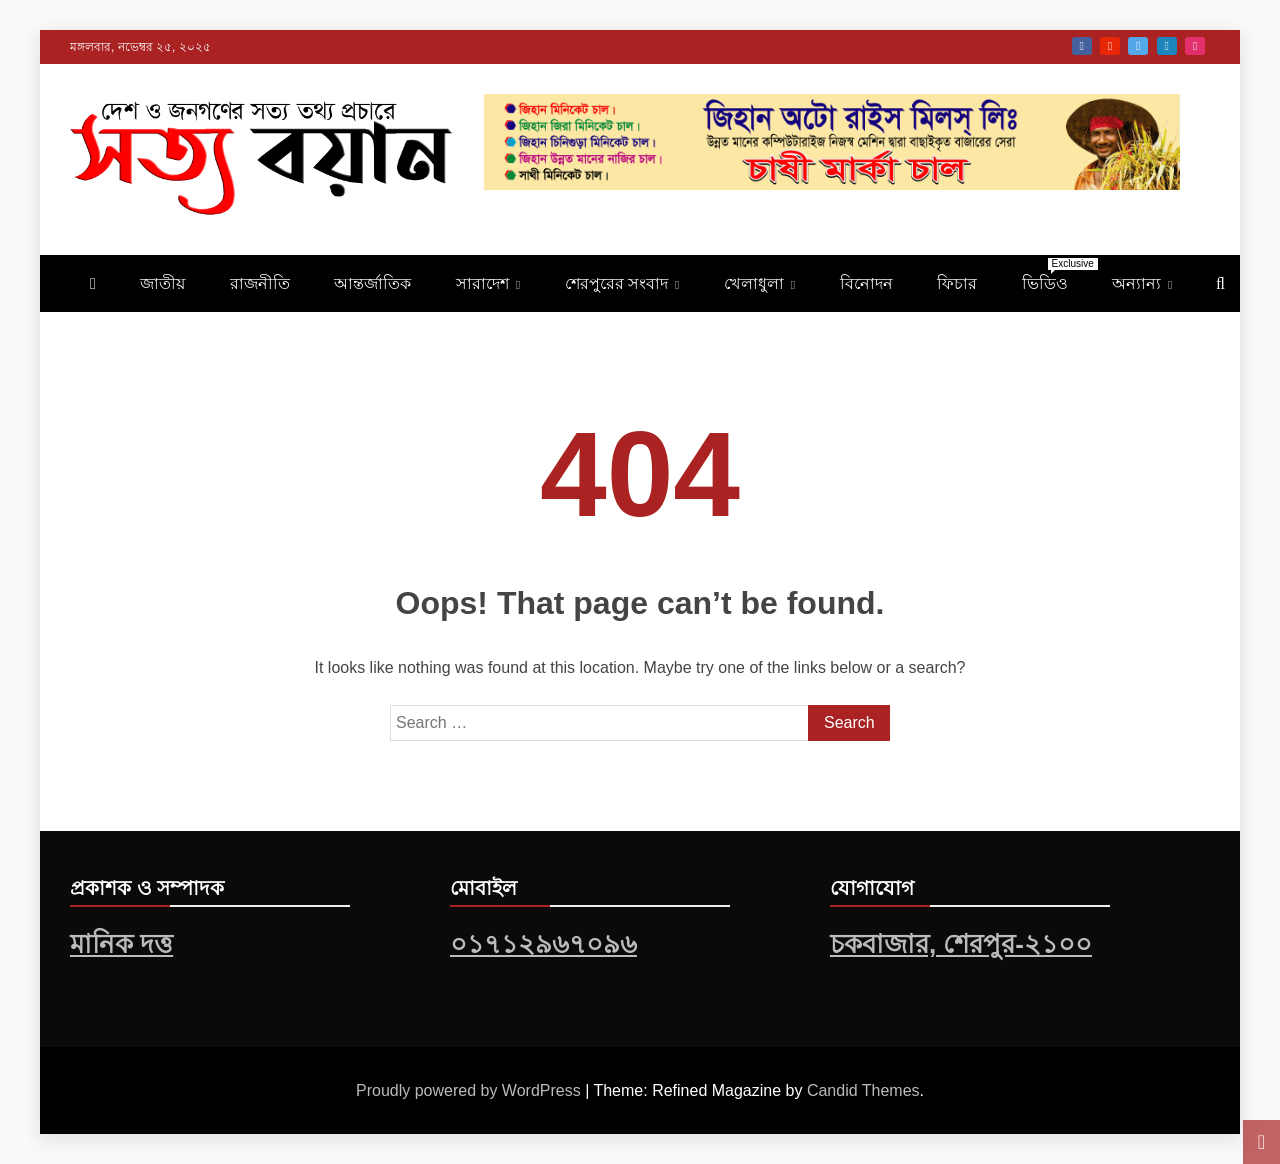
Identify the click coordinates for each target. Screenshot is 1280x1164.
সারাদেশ (482, 283)
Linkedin (1167, 46)
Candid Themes (863, 1090)
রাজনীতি (260, 283)
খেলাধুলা (754, 283)
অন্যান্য (1136, 283)
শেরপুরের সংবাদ (616, 283)
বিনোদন (866, 283)
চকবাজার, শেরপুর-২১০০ (961, 944)
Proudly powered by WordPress (470, 1090)
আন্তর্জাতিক (372, 283)
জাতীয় (162, 283)
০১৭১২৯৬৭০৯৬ (543, 944)
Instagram (1195, 46)
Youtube (1110, 46)
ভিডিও (1055, 275)
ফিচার (957, 283)
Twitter (1138, 46)
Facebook (1082, 46)
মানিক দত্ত (121, 944)
